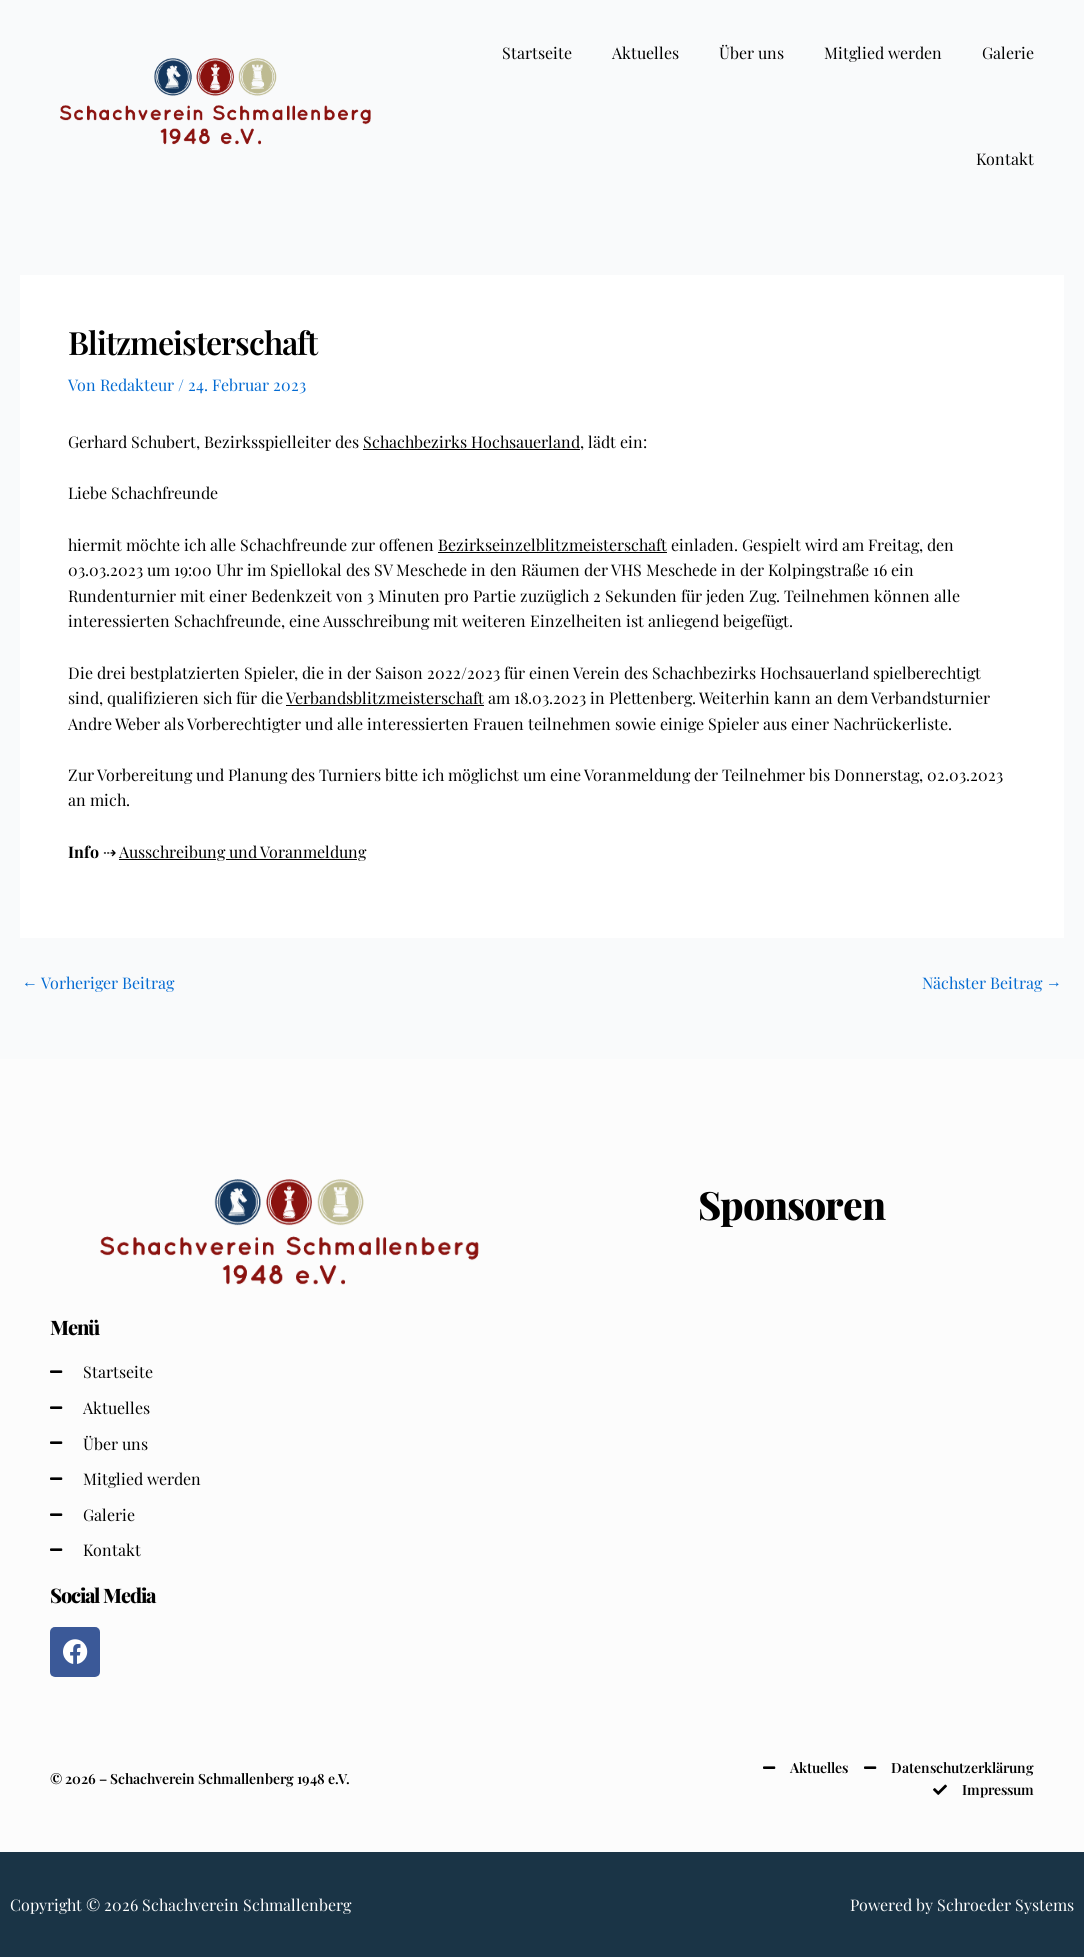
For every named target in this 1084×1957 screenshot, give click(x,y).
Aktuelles (645, 52)
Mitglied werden (883, 52)
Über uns (751, 52)
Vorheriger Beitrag (98, 983)
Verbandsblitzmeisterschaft (385, 697)
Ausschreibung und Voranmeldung (242, 851)
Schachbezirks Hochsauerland (471, 441)
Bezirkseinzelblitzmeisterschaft (552, 544)
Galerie (1008, 52)
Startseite (537, 52)
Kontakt (1005, 158)
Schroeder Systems (1005, 1904)
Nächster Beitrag (992, 983)
